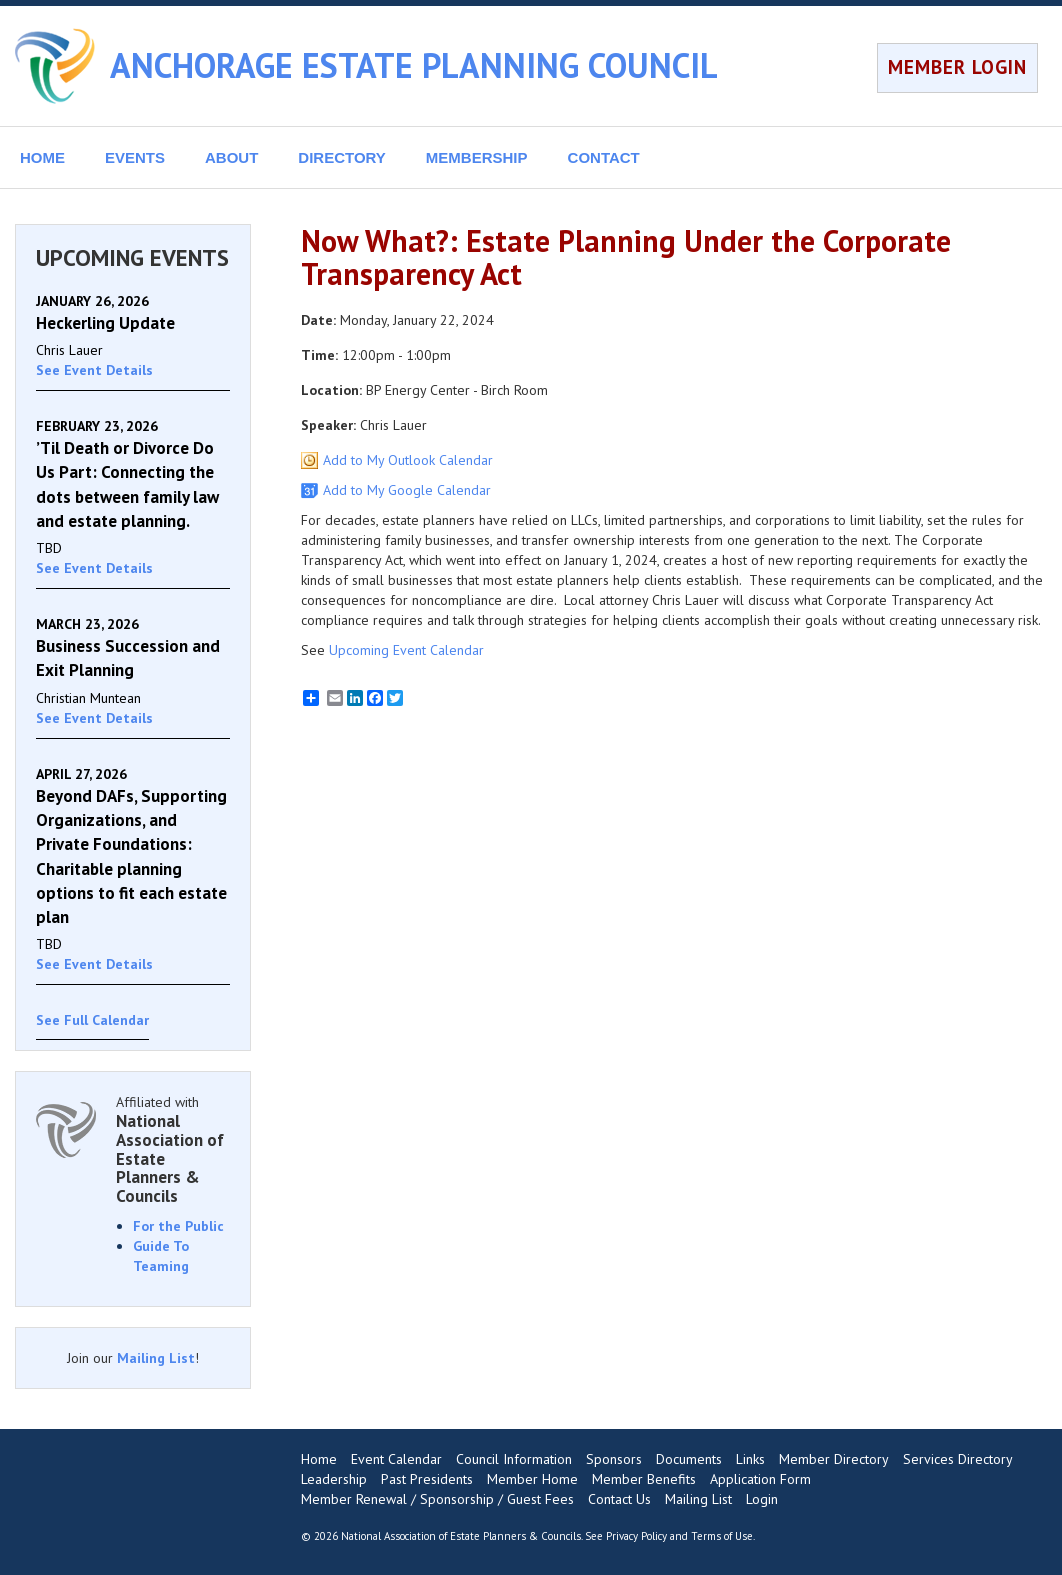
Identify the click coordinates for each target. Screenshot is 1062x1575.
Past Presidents (427, 1479)
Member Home (532, 1479)
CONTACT (604, 157)
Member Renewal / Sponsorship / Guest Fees (437, 1499)
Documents (689, 1459)
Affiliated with (173, 1149)
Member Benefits (644, 1479)
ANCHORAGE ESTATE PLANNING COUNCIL (414, 65)
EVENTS (135, 157)
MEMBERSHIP (477, 157)
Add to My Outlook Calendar (408, 460)
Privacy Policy (636, 1536)
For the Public (178, 1226)
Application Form (760, 1479)
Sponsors (614, 1459)
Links (750, 1459)
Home (319, 1459)
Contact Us (619, 1499)
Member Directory (834, 1459)
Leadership (334, 1479)
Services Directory (958, 1459)
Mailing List (156, 1358)
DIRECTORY (342, 157)
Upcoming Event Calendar (406, 650)
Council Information (514, 1459)
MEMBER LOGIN (957, 67)
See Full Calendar (92, 1020)
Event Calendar (396, 1459)
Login (762, 1499)
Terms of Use (722, 1536)
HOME (42, 157)
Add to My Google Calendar (407, 490)
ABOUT (231, 157)
